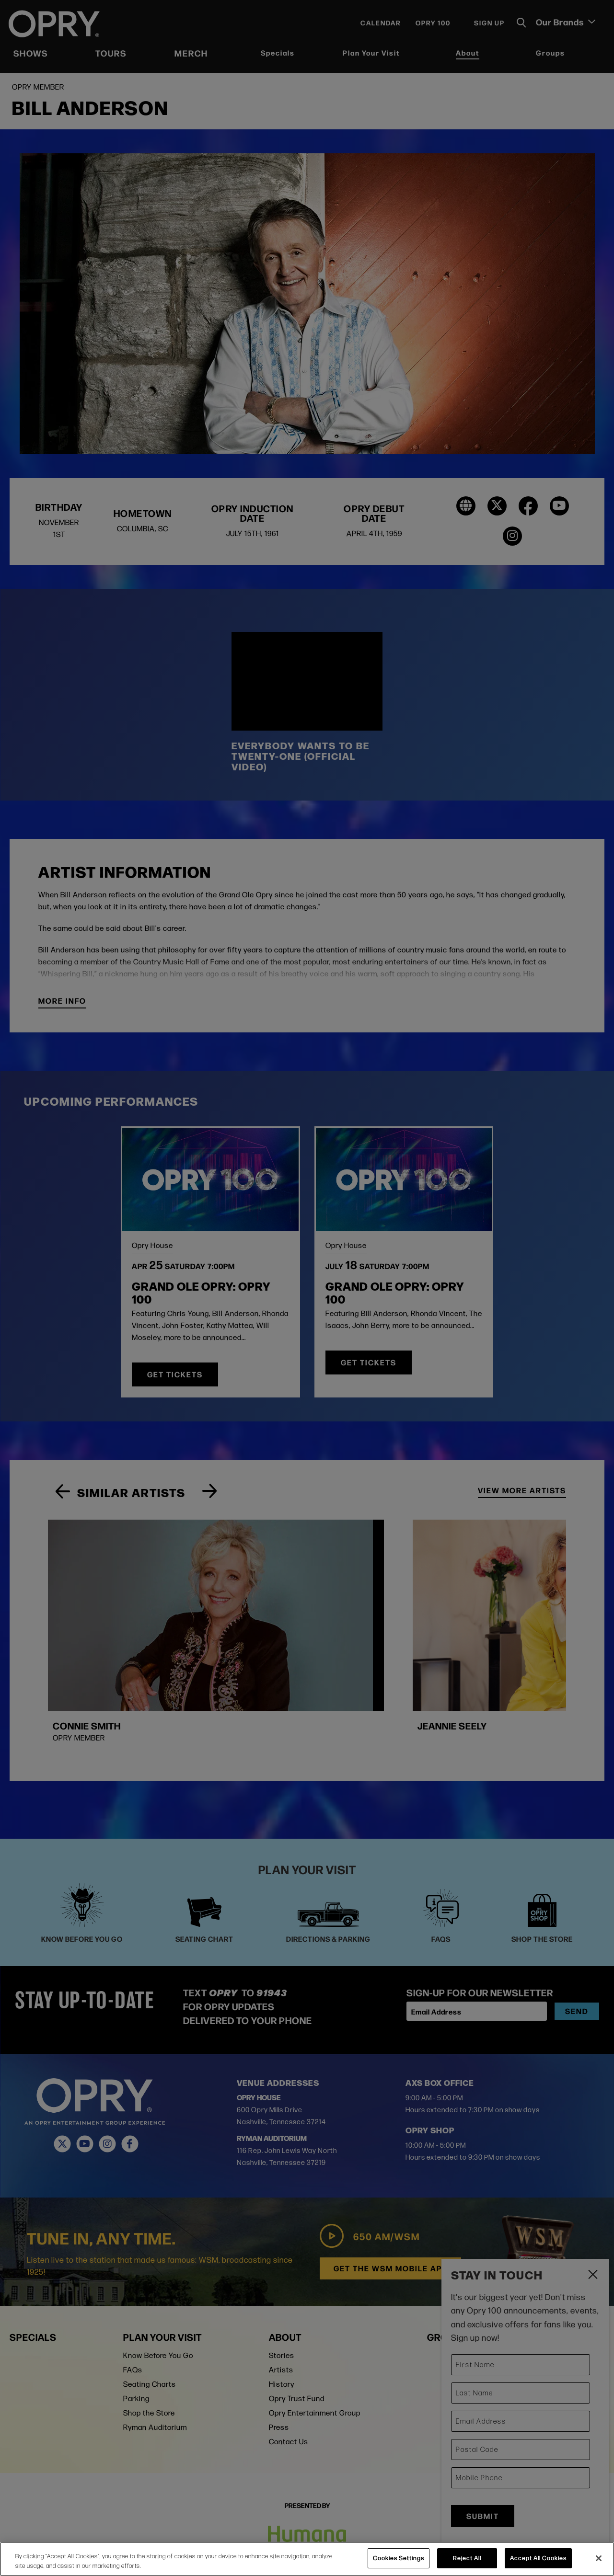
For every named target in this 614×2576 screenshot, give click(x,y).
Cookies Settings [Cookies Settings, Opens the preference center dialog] (398, 2558)
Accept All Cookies (538, 2558)
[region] (307, 2559)
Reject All (467, 2558)
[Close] (598, 2558)
